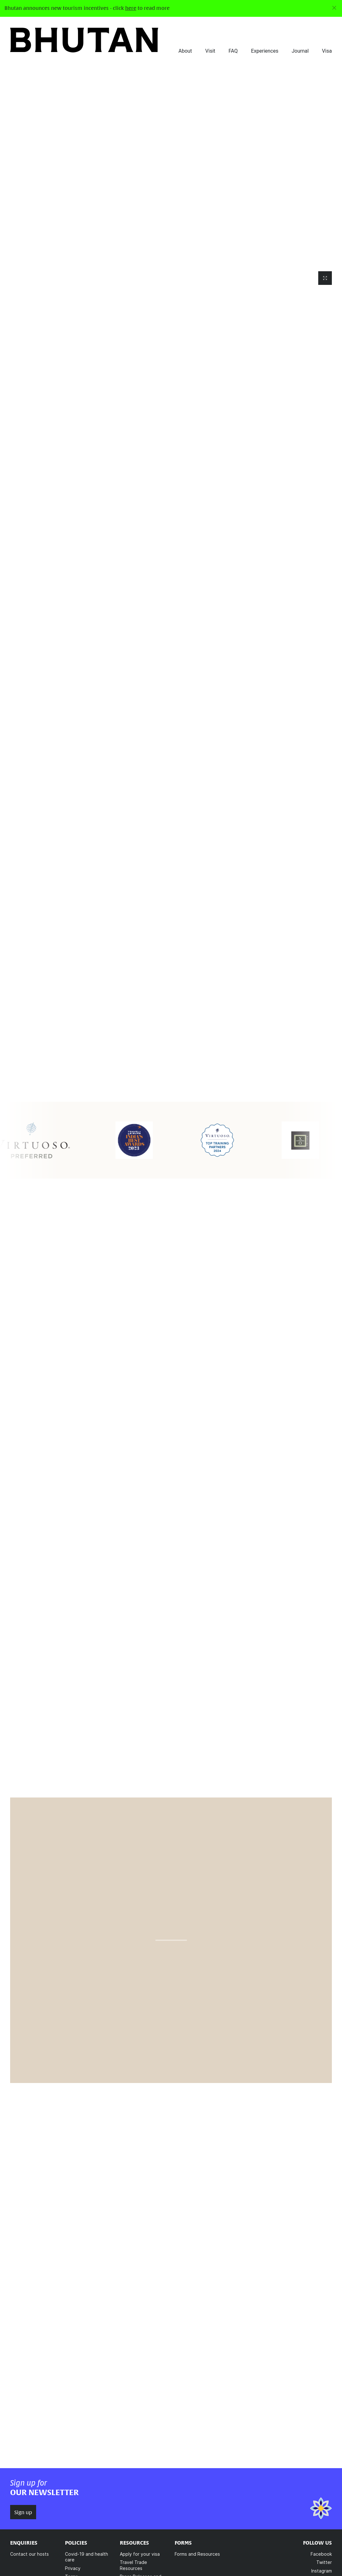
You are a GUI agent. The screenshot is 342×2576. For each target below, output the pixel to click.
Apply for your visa (140, 2557)
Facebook (321, 2557)
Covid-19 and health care (86, 2560)
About (185, 51)
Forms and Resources (197, 2557)
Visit (210, 51)
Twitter (324, 2565)
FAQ (233, 51)
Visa (327, 51)
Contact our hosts (29, 2557)
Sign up (23, 2515)
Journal (300, 51)
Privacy (73, 2571)
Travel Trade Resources (133, 2568)
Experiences (264, 51)
